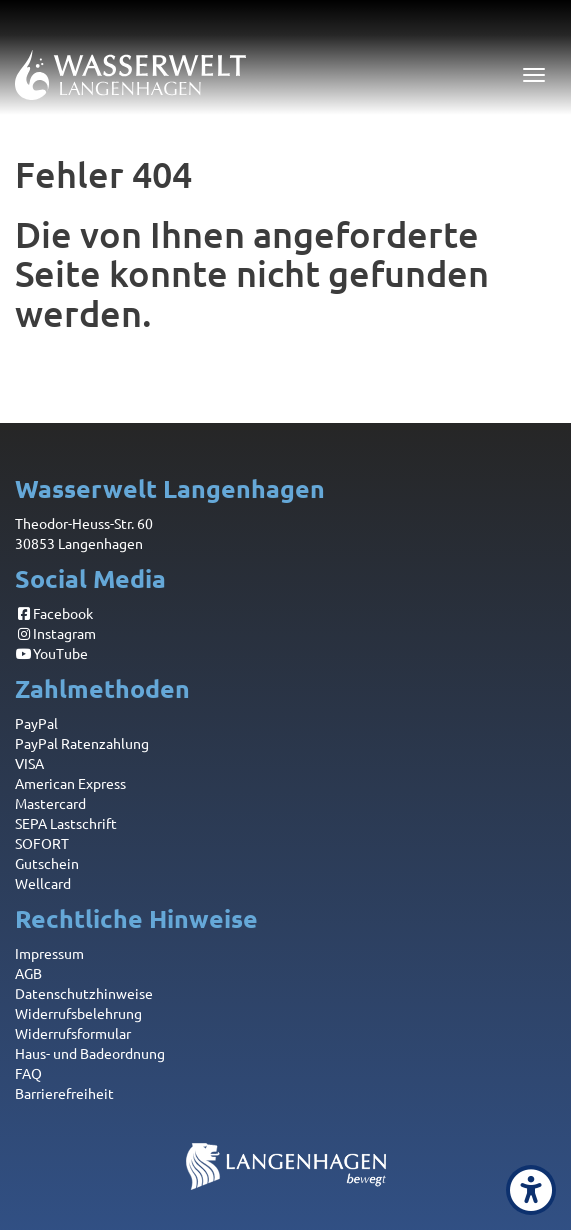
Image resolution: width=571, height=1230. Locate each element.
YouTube (51, 653)
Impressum (49, 953)
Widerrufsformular (73, 1033)
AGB (28, 973)
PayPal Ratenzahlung (82, 743)
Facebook (54, 613)
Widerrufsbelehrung (78, 1013)
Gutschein (47, 863)
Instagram (55, 633)
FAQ (28, 1073)
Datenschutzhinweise (84, 993)
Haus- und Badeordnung (90, 1053)
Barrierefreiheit (64, 1093)
